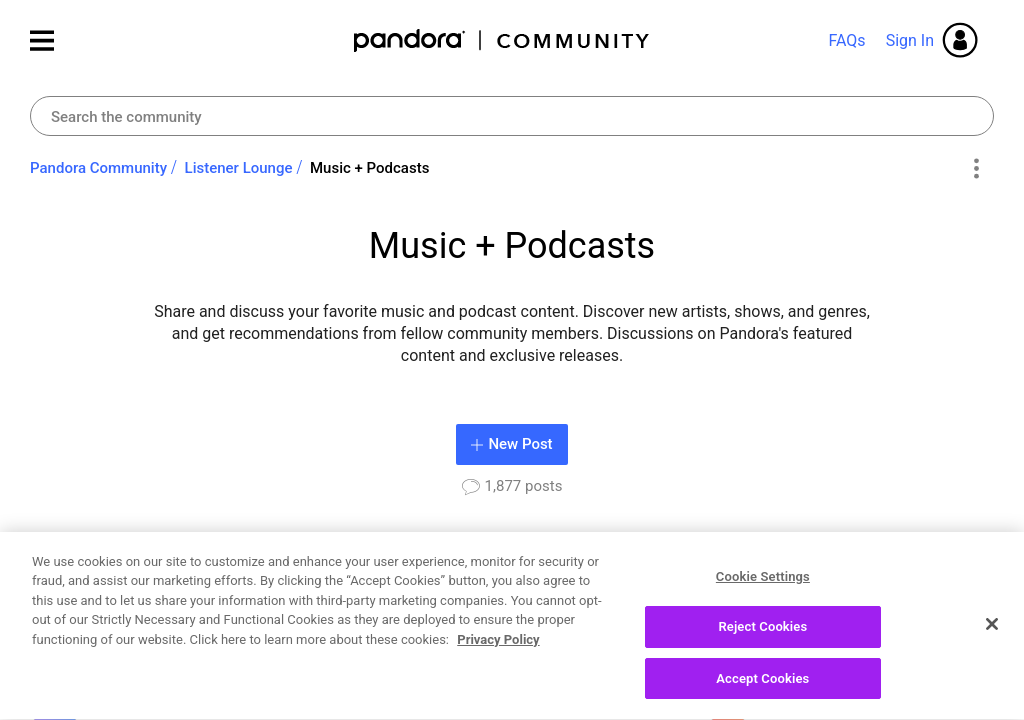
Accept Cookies (762, 687)
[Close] (992, 632)
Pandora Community (502, 40)
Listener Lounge (239, 168)
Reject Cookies (762, 635)
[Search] (512, 116)
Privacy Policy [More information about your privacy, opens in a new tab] (498, 647)
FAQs (846, 40)
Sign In (910, 40)
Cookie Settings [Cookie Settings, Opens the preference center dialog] (763, 584)
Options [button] (975, 169)
